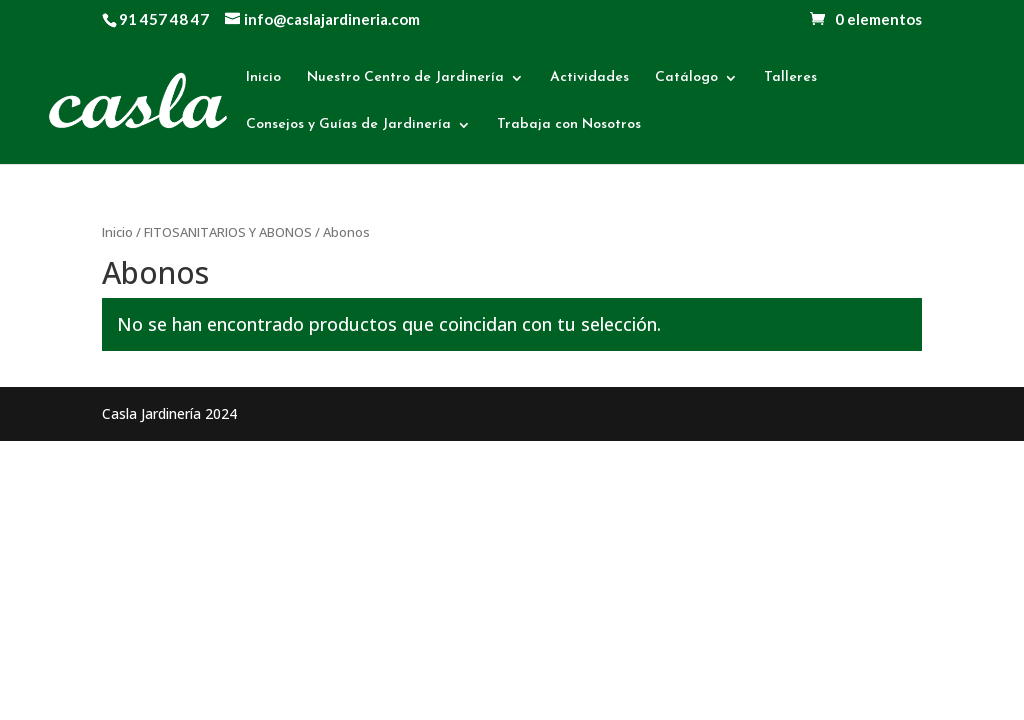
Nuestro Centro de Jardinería (405, 78)
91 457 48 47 (164, 19)
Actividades (589, 78)
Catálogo (686, 78)
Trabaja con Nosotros (569, 125)
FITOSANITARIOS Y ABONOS (228, 232)
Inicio (263, 78)
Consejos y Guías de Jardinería (348, 125)
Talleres (790, 78)
